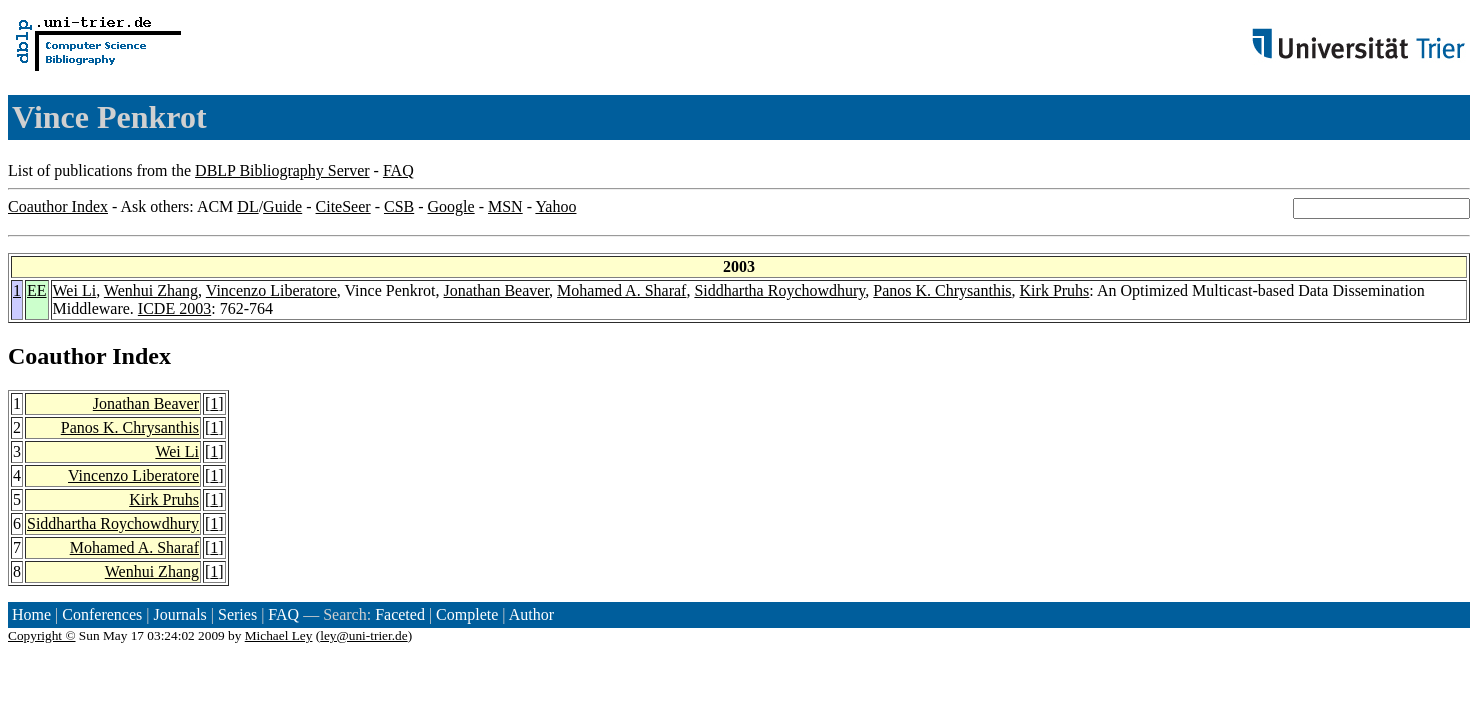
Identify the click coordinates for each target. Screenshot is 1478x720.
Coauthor (57, 356)
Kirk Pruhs (1055, 290)
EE (37, 290)
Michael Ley (279, 635)
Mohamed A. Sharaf (621, 290)
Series (237, 614)
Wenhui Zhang (151, 290)
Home (31, 614)
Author (531, 614)
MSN (505, 206)
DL (247, 206)
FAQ (398, 170)
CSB (399, 206)
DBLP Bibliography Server (282, 170)
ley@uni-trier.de (363, 635)
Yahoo (555, 206)
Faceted (400, 614)
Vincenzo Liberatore (271, 290)
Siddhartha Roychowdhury (779, 290)
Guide (282, 206)
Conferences (102, 614)
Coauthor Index (58, 206)
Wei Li (75, 290)
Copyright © (42, 635)
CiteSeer (343, 206)
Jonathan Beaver (497, 290)
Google (451, 206)
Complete (467, 614)
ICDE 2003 (174, 308)
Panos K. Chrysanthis (942, 290)
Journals (179, 614)
